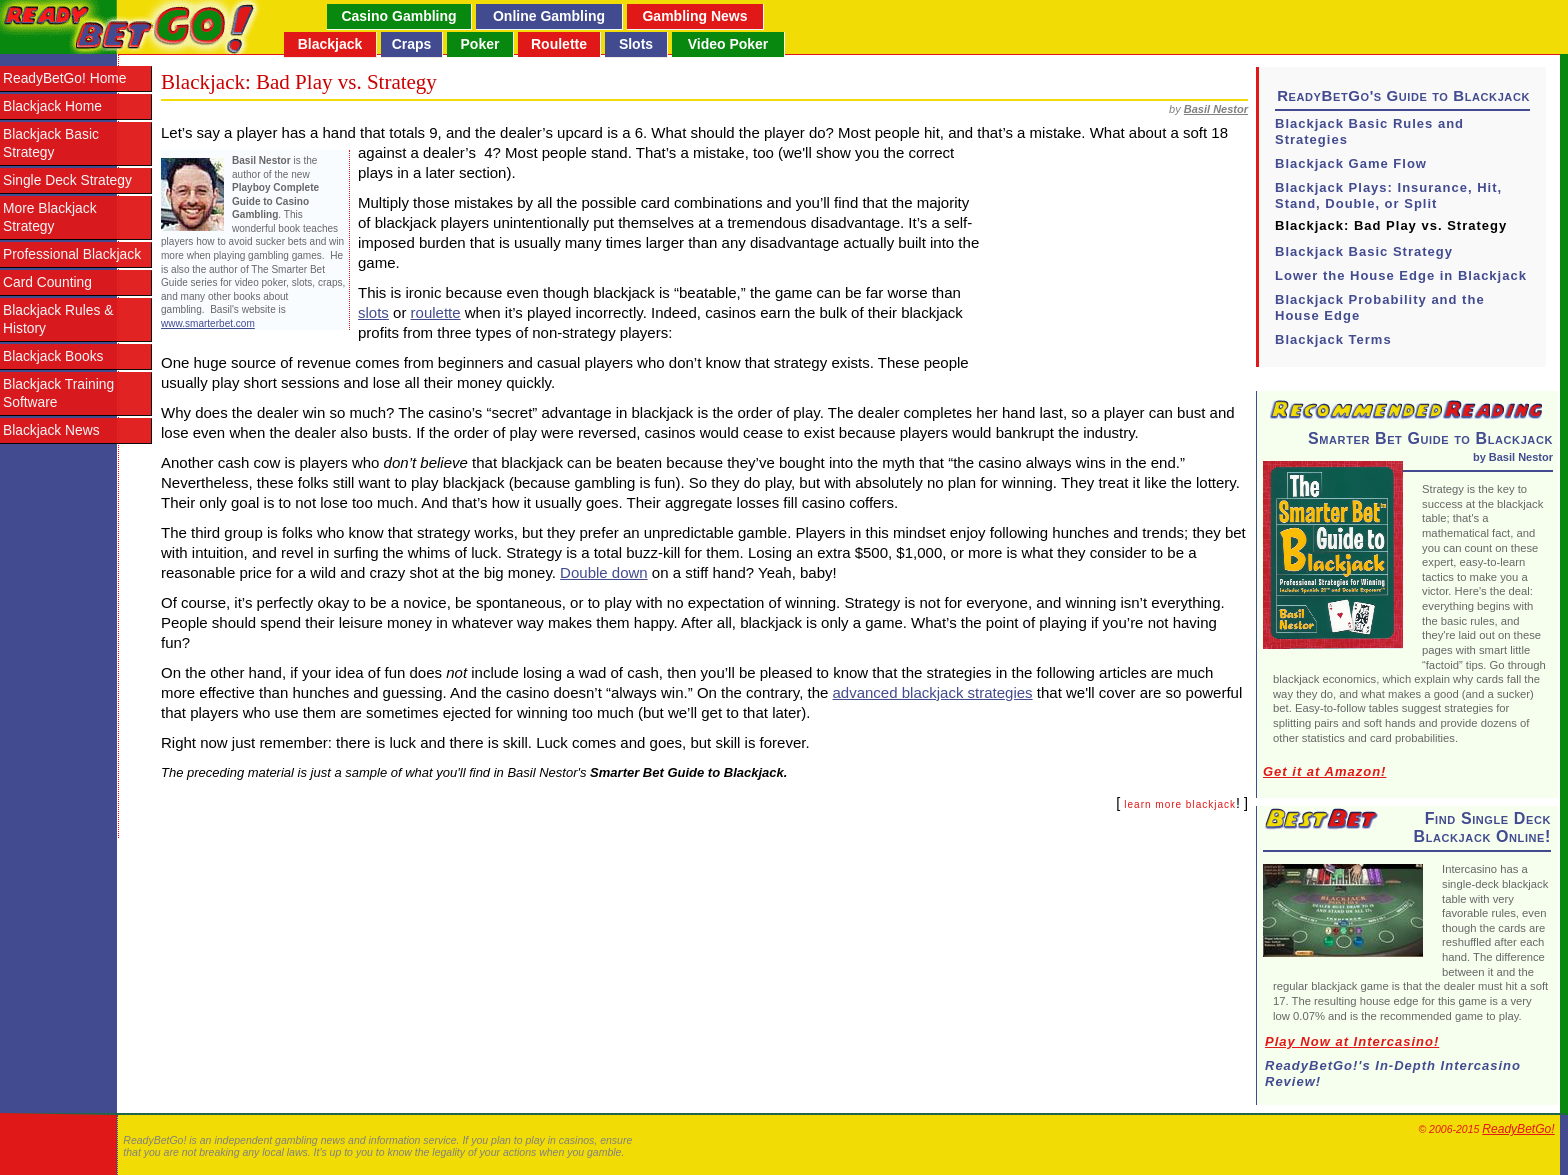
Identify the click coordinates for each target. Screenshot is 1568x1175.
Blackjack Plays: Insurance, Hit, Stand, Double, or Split (1388, 195)
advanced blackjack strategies (933, 692)
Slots (636, 44)
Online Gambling (549, 16)
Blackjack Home (52, 106)
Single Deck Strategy (67, 180)
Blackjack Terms (1333, 339)
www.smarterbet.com (208, 323)
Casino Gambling (398, 16)
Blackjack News (51, 430)
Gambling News (694, 16)
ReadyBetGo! (1518, 1129)
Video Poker (728, 44)
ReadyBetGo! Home (64, 78)
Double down (604, 572)
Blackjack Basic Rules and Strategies (1369, 131)
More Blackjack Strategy (50, 217)
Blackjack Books (53, 356)
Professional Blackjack (72, 254)
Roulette (559, 44)
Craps (412, 44)
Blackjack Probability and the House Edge (1380, 307)
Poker (480, 44)
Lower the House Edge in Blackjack (1401, 275)
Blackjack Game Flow (1351, 163)
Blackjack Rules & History (58, 319)
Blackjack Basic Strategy (51, 143)
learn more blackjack (1180, 804)
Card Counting (47, 282)
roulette (436, 312)
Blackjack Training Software (58, 393)
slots (373, 312)
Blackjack (330, 44)
